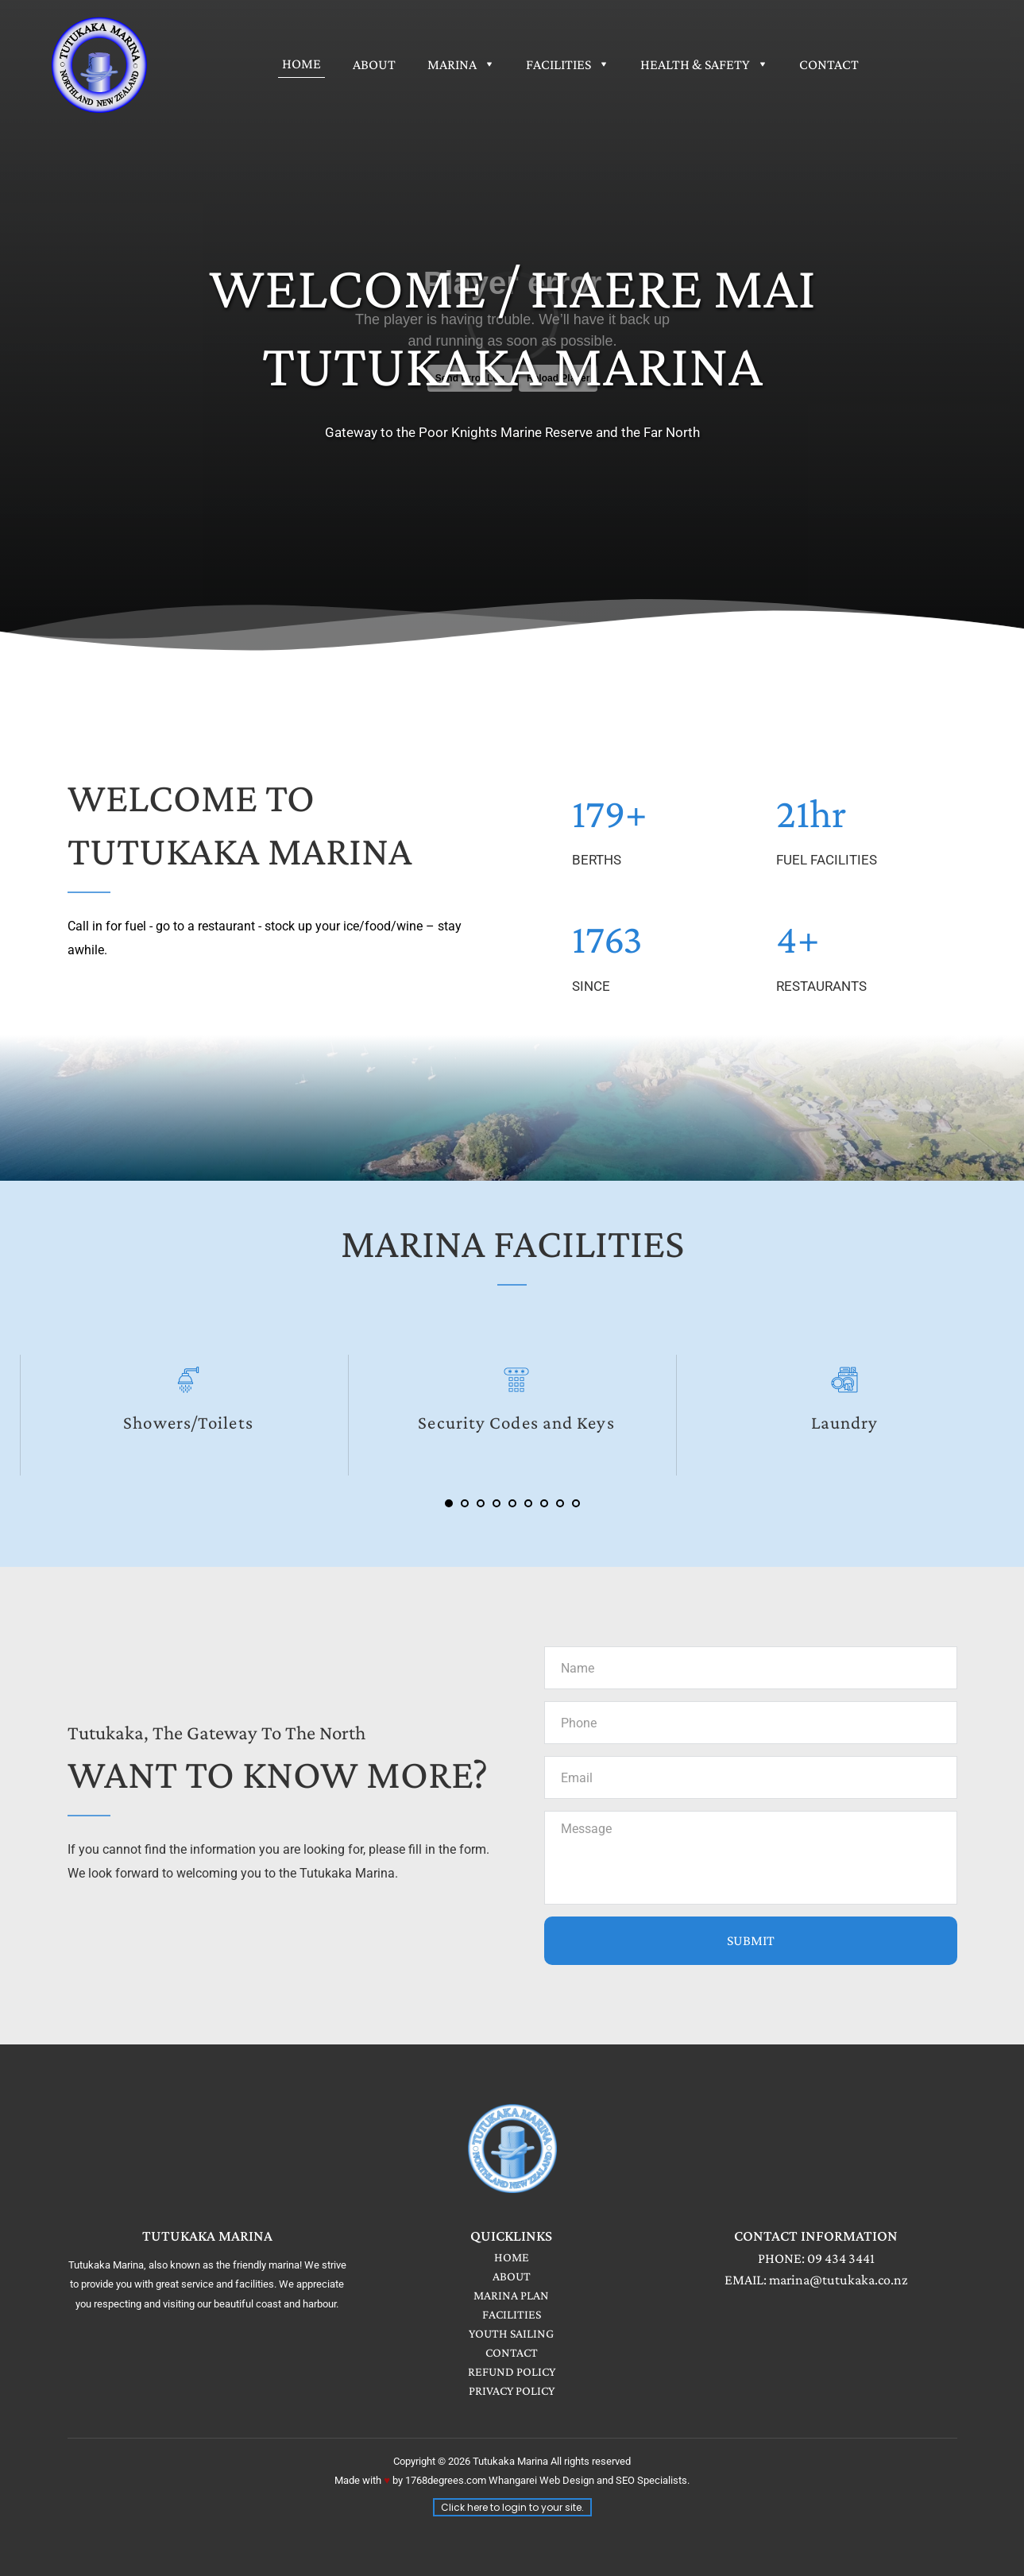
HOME (511, 2257)
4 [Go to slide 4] (496, 1503)
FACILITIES (511, 2314)
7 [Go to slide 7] (544, 1503)
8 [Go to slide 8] (560, 1503)
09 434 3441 (841, 2258)
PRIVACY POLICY (512, 2390)
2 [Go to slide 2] (465, 1503)
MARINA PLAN (511, 2295)
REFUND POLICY (511, 2371)
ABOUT (512, 2276)
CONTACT (511, 2352)
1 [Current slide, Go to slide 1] (449, 1503)
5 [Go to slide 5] (512, 1503)
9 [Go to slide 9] (576, 1503)
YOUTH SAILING (511, 2333)
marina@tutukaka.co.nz (838, 2280)
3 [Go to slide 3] (481, 1503)
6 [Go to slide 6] (528, 1503)
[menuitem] (301, 63)
